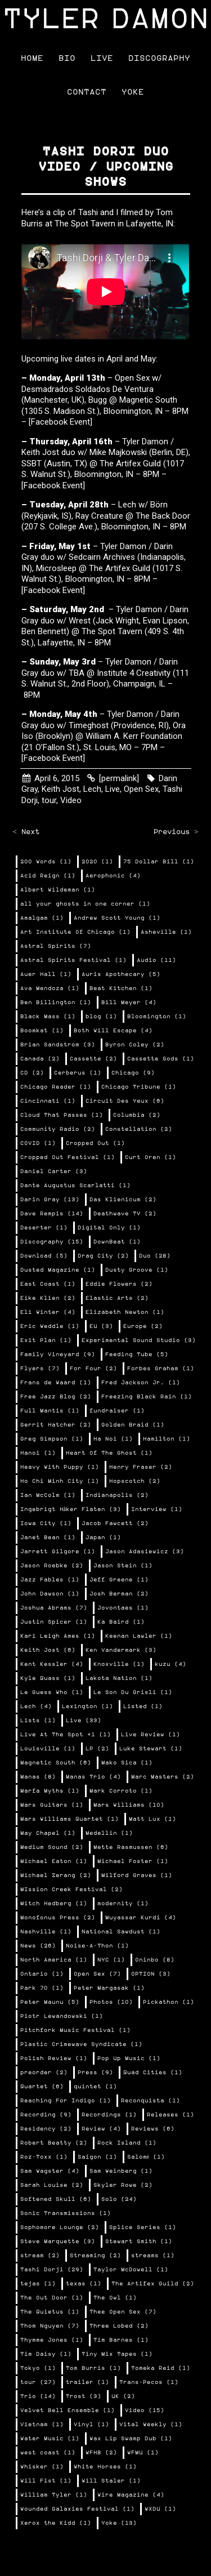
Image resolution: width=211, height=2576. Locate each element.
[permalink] (119, 778)
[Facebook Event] (60, 422)
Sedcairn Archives (102, 557)
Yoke (133, 92)
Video (71, 800)
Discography (159, 58)
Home (32, 58)
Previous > (176, 832)
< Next (26, 832)
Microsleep (56, 568)
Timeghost (90, 725)
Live (102, 58)
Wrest (80, 621)
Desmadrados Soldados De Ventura (87, 389)
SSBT (31, 463)
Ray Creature (99, 516)
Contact (86, 92)
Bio (67, 58)
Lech (92, 789)
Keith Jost (40, 452)
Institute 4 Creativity (133, 673)
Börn (159, 505)
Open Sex (141, 789)
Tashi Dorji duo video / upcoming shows (105, 167)
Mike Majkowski (118, 452)
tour (49, 800)
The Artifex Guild (130, 463)
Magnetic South (148, 400)
